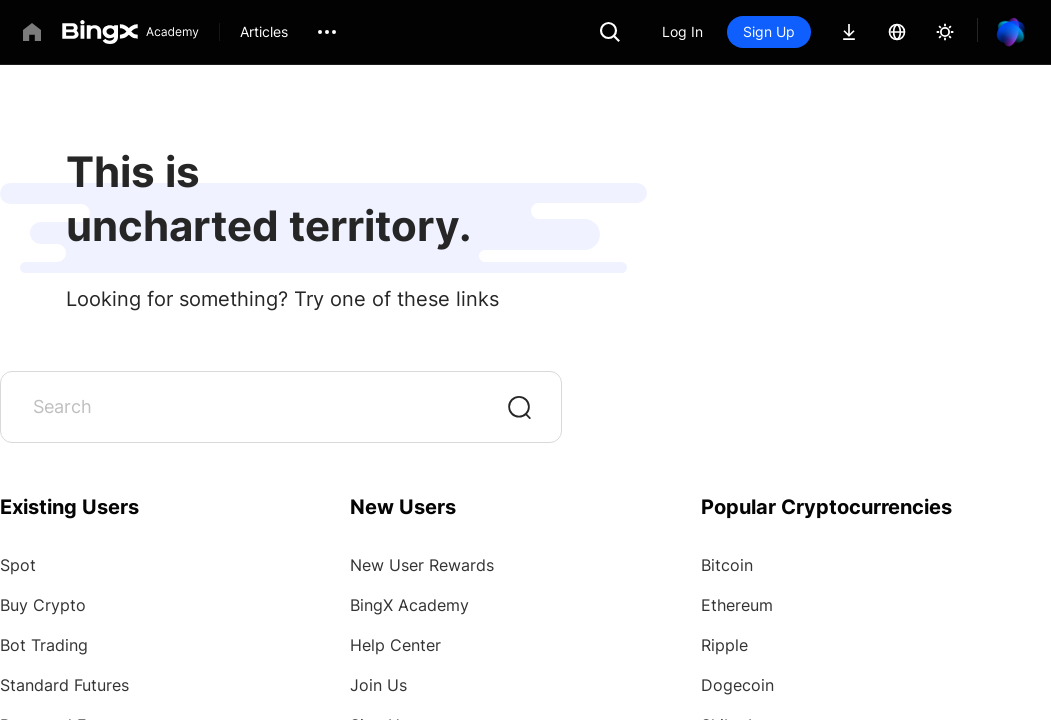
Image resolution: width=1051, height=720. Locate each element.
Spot (18, 565)
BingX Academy (409, 605)
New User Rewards (422, 565)
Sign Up (769, 31)
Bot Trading (44, 645)
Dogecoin (737, 685)
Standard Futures (64, 685)
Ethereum (737, 605)
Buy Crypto (43, 605)
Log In (682, 31)
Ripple (724, 645)
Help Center (395, 645)
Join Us (378, 685)
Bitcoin (727, 565)
